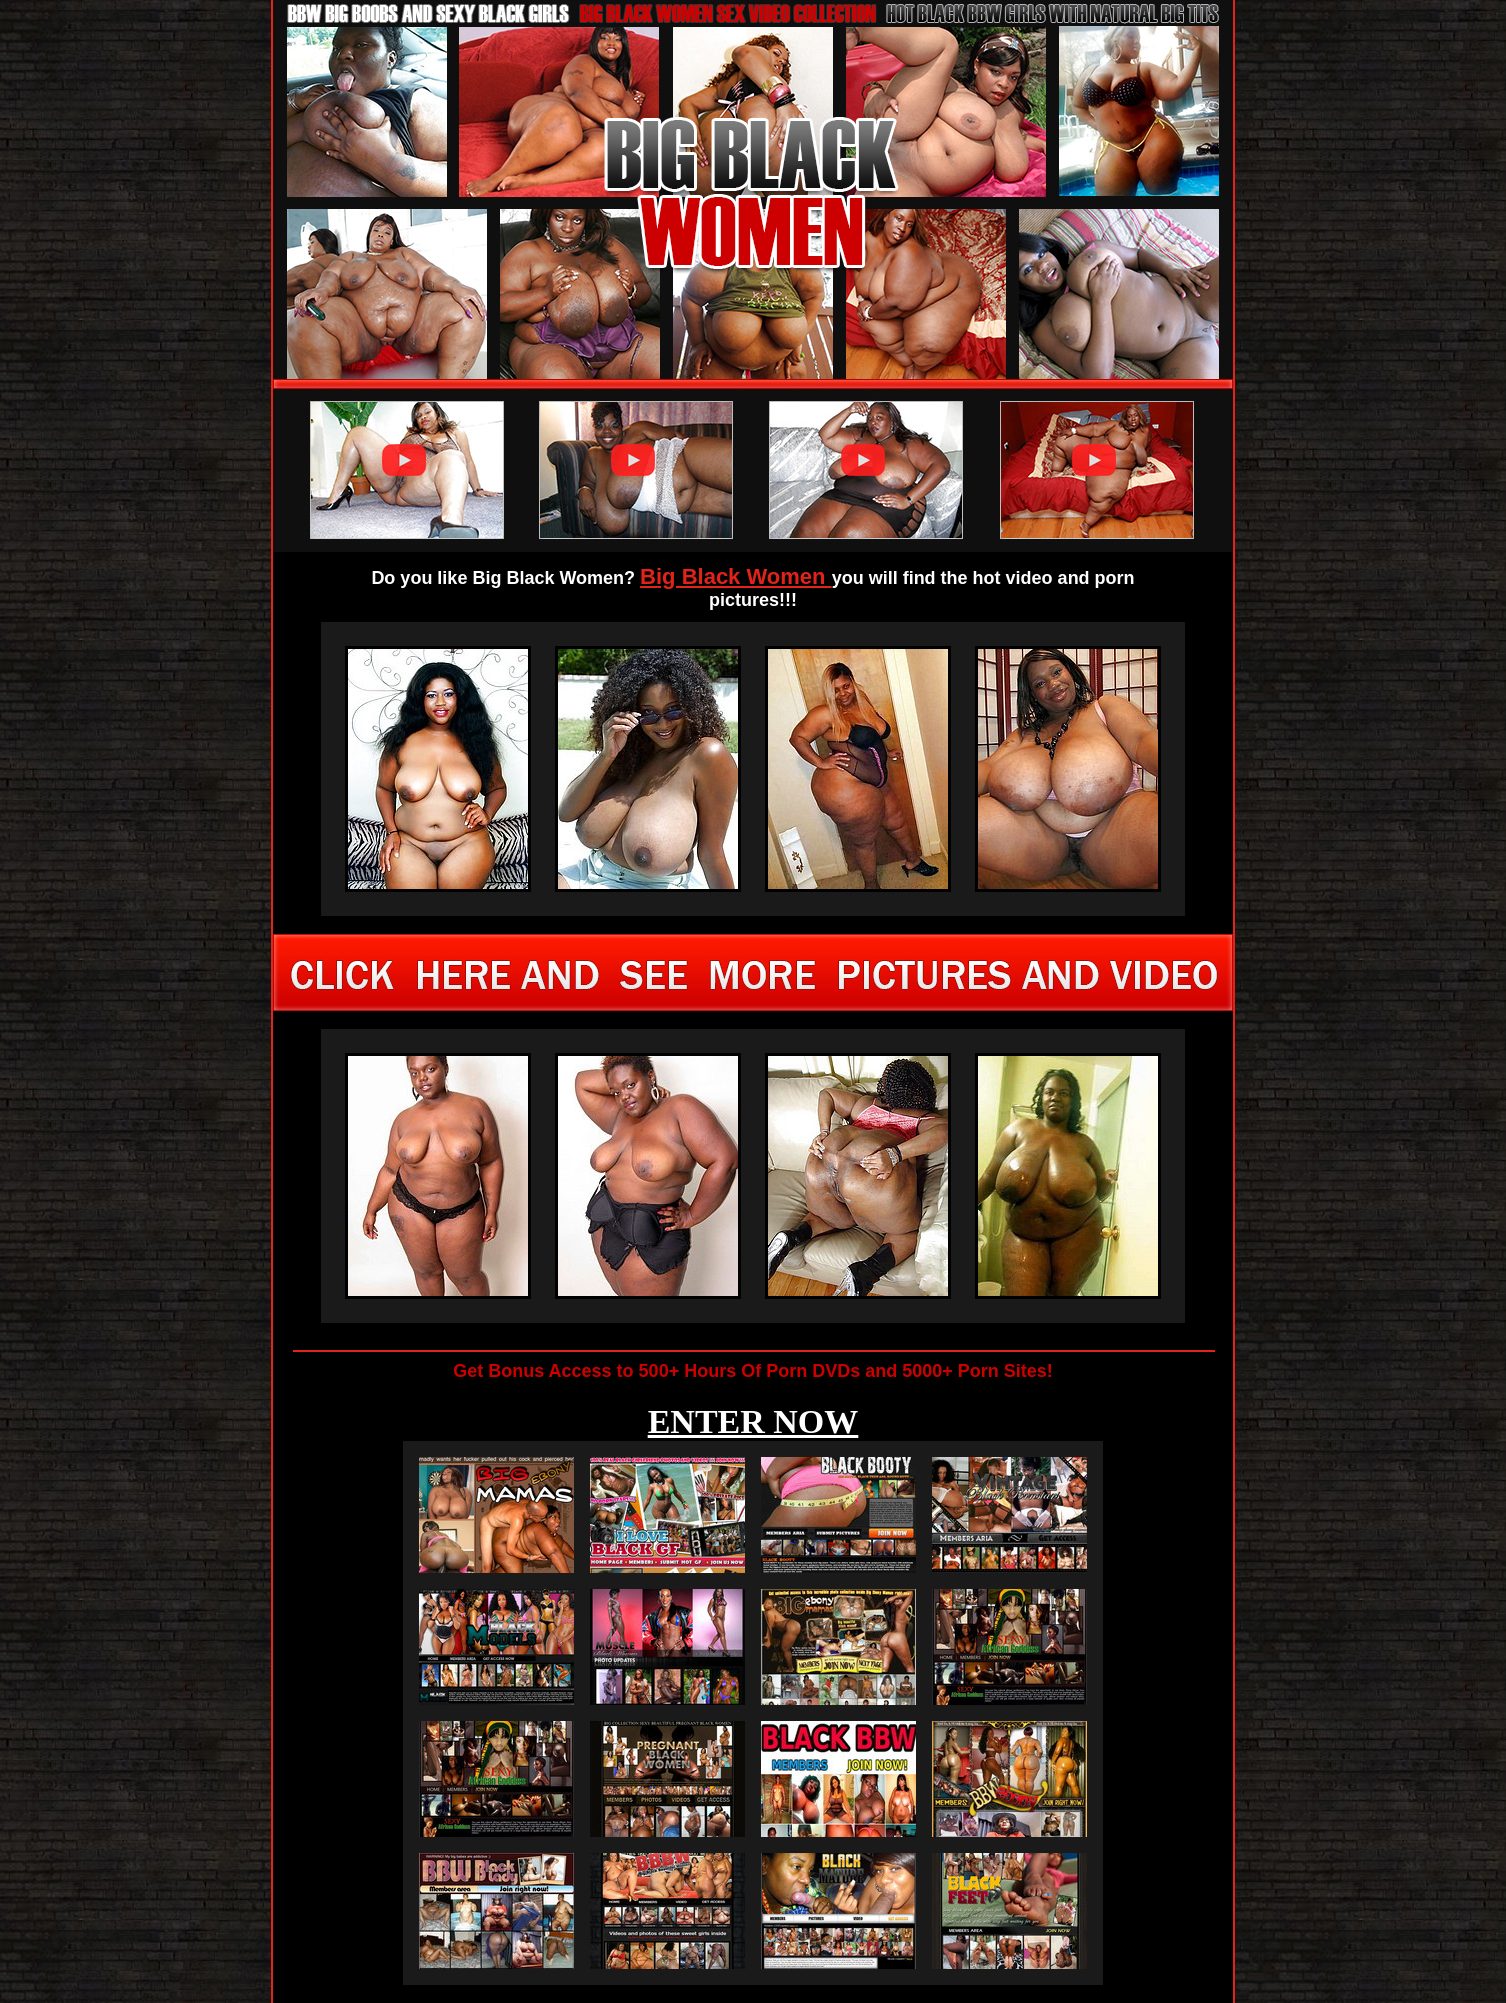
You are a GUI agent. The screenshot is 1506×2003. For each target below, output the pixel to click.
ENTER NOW (753, 1421)
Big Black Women (736, 576)
